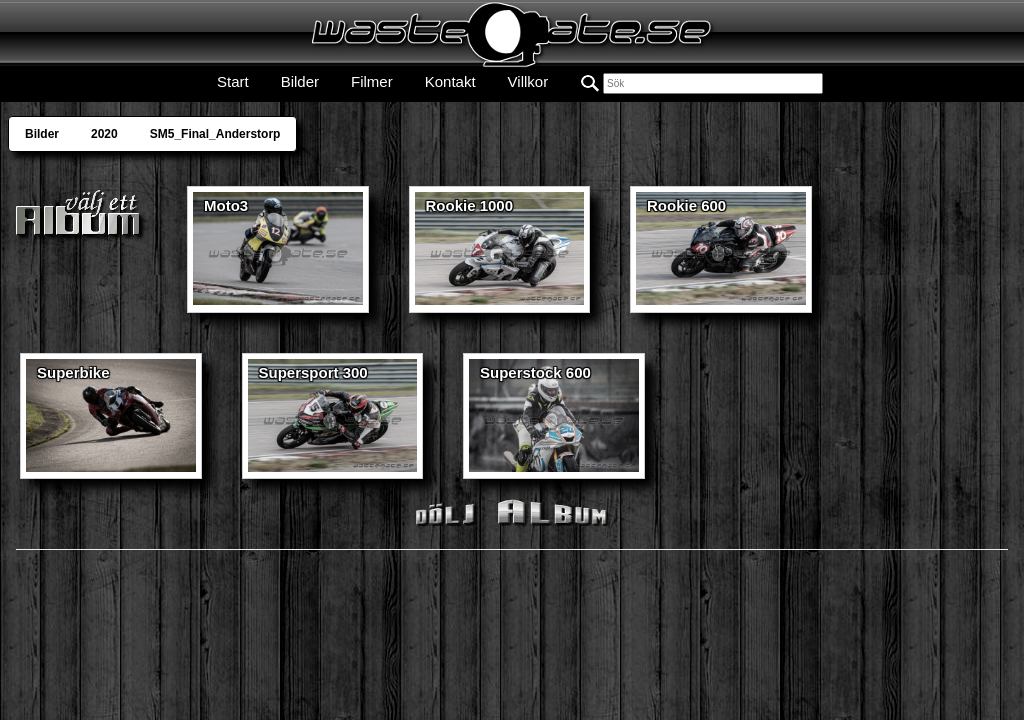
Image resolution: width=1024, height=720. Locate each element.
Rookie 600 (686, 205)
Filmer (372, 81)
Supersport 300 (313, 372)
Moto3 (226, 205)
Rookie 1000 (470, 205)
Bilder (300, 81)
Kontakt (450, 81)
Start (233, 81)
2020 (104, 134)
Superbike (73, 372)
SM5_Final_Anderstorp (215, 134)
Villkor (528, 81)
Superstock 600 (535, 372)
